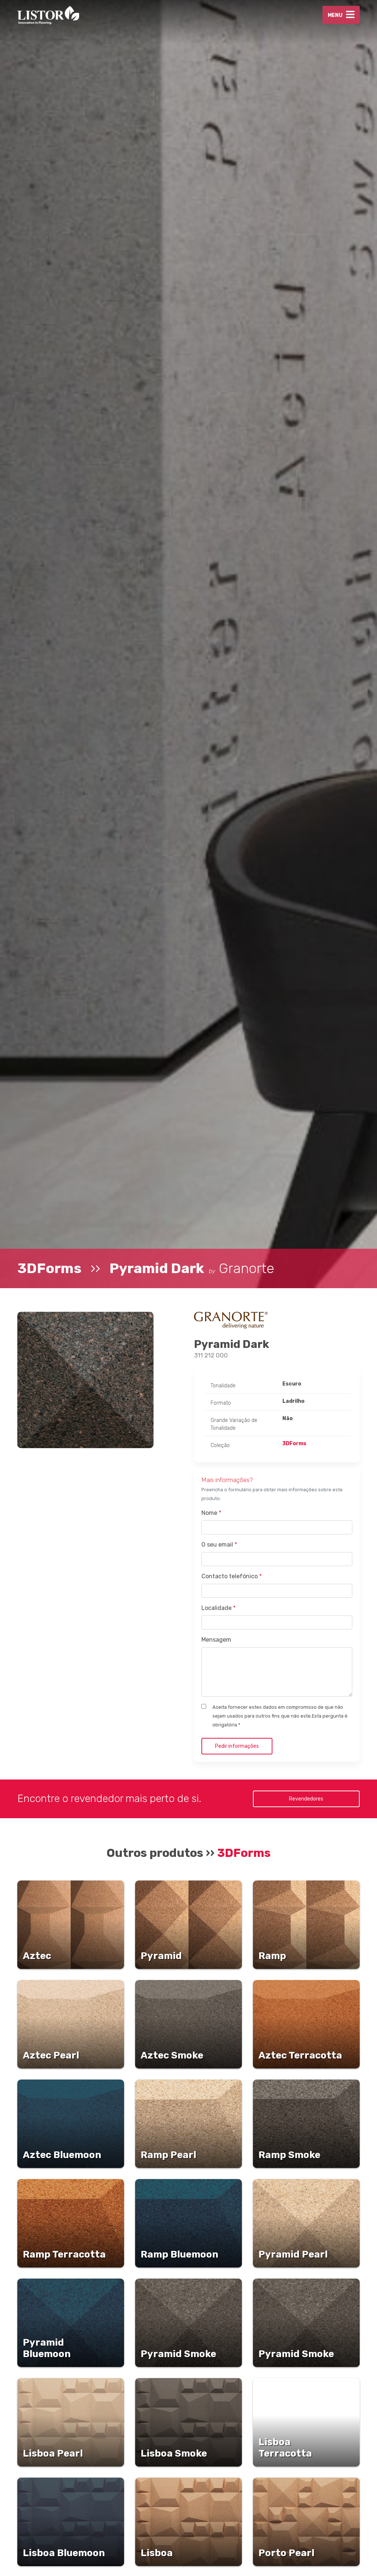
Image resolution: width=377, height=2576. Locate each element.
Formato (221, 1403)
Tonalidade (223, 1386)
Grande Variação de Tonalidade (234, 1424)
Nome (211, 1512)
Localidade (218, 1607)
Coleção (220, 1445)
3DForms (49, 1268)
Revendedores (306, 1799)
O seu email (219, 1544)
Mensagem (216, 1639)
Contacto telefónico (231, 1576)
